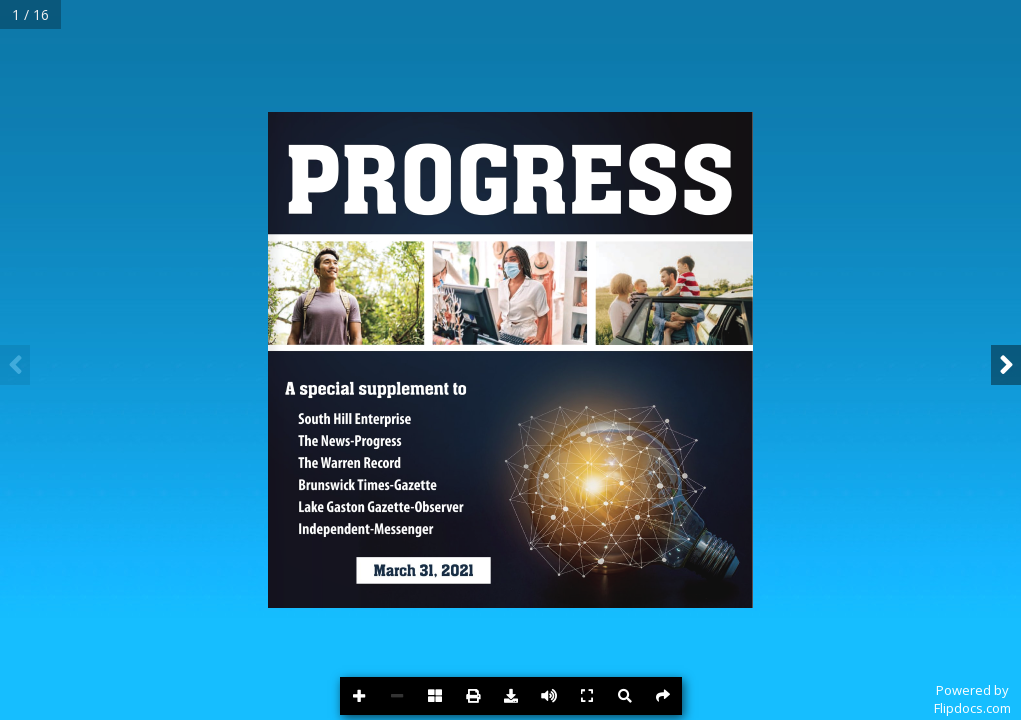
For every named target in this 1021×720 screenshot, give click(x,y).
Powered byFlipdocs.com (972, 699)
